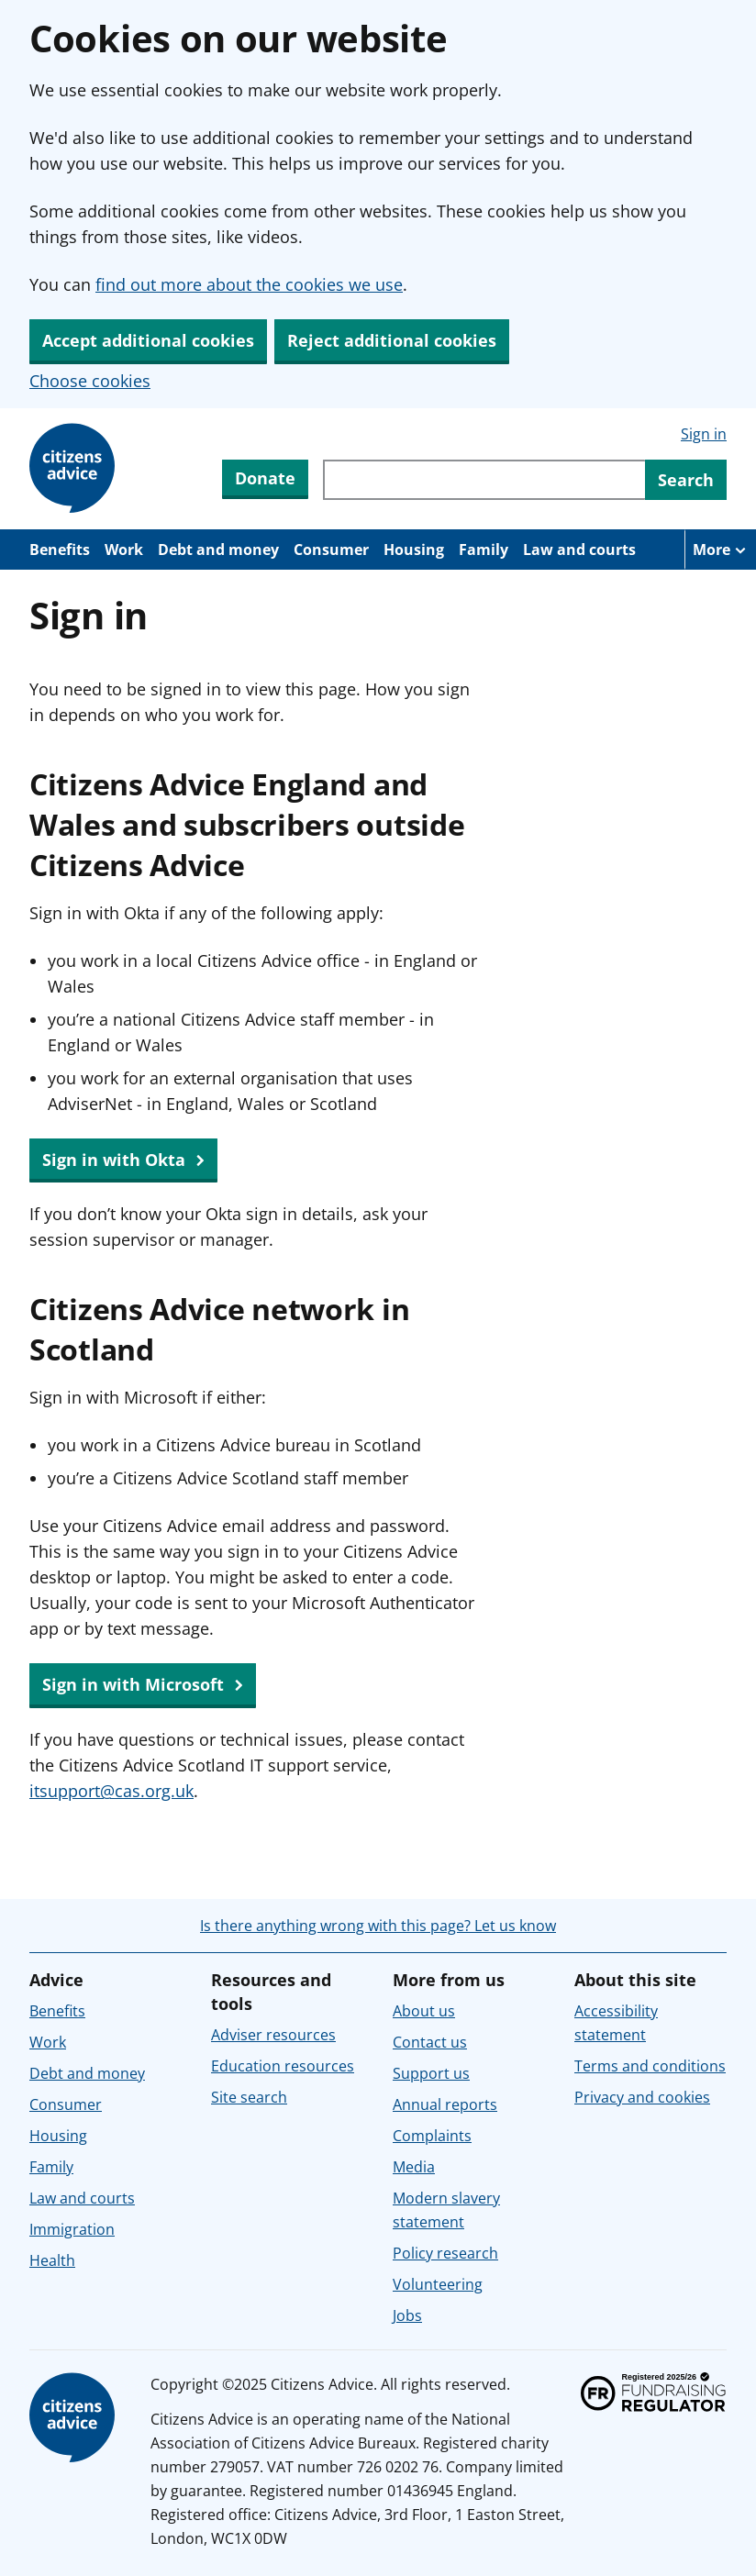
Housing (414, 549)
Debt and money (218, 549)
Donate (265, 478)
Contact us (430, 2042)
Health (52, 2260)
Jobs (407, 2315)
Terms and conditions (650, 2066)
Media (414, 2167)
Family (483, 549)
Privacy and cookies (642, 2097)
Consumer (331, 549)
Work (124, 549)
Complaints (432, 2136)
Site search (249, 2097)
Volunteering (438, 2284)
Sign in (704, 434)
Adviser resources (273, 2035)
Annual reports (445, 2104)
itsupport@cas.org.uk (111, 1791)
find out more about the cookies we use (249, 284)
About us (424, 2011)
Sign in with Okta (123, 1160)
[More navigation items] (720, 549)
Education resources (282, 2066)
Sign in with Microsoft (142, 1685)
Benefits (59, 549)
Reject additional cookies (391, 340)
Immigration (72, 2229)
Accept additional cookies (148, 340)
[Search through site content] (484, 480)
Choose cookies (89, 381)
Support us (431, 2073)
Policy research (445, 2253)
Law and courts (579, 549)
